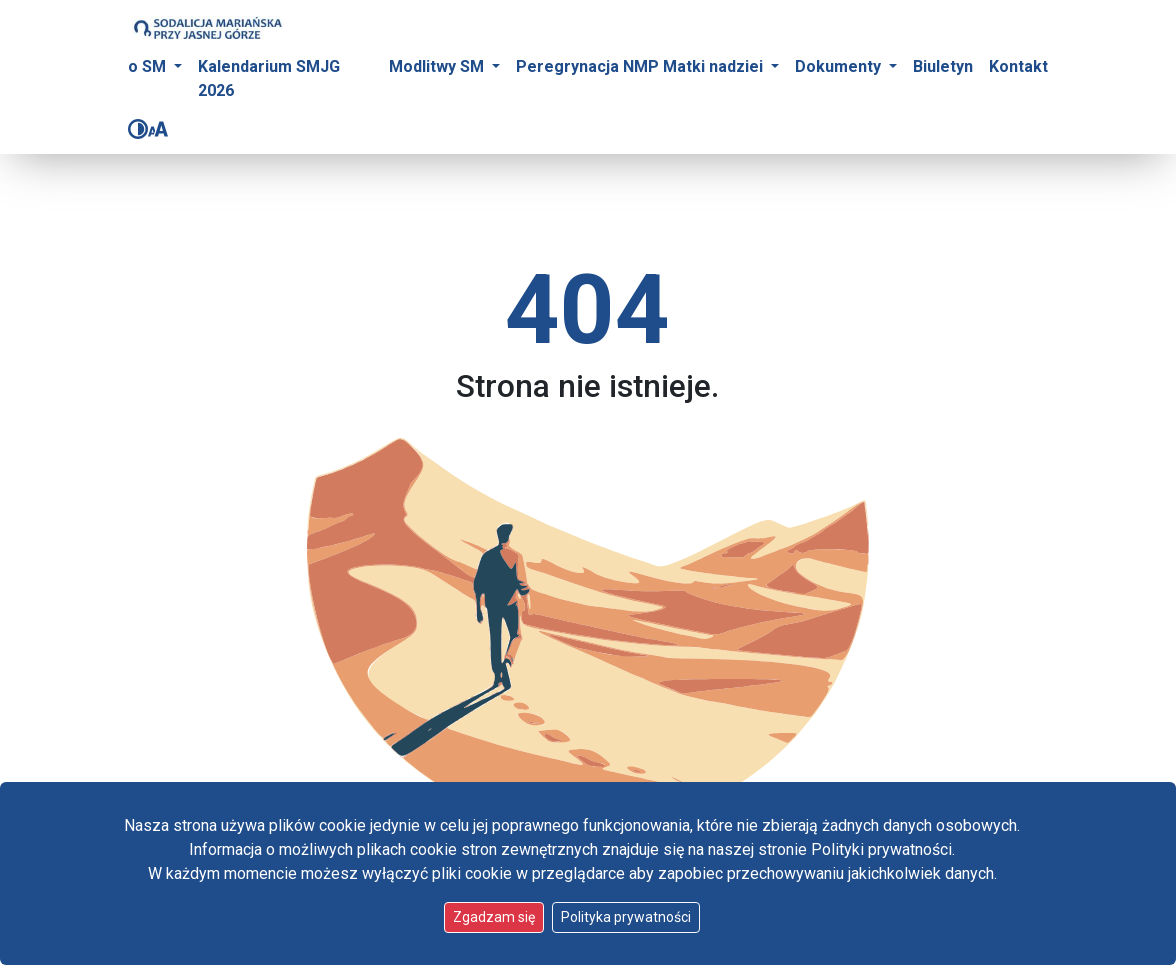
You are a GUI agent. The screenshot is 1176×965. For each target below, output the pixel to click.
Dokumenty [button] (840, 66)
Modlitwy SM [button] (438, 66)
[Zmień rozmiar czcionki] (158, 129)
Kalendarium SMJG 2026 (269, 78)
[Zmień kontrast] (138, 129)
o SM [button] (149, 66)
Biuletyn (943, 66)
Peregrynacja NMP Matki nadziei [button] (641, 66)
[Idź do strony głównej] (207, 27)
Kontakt (1018, 66)
